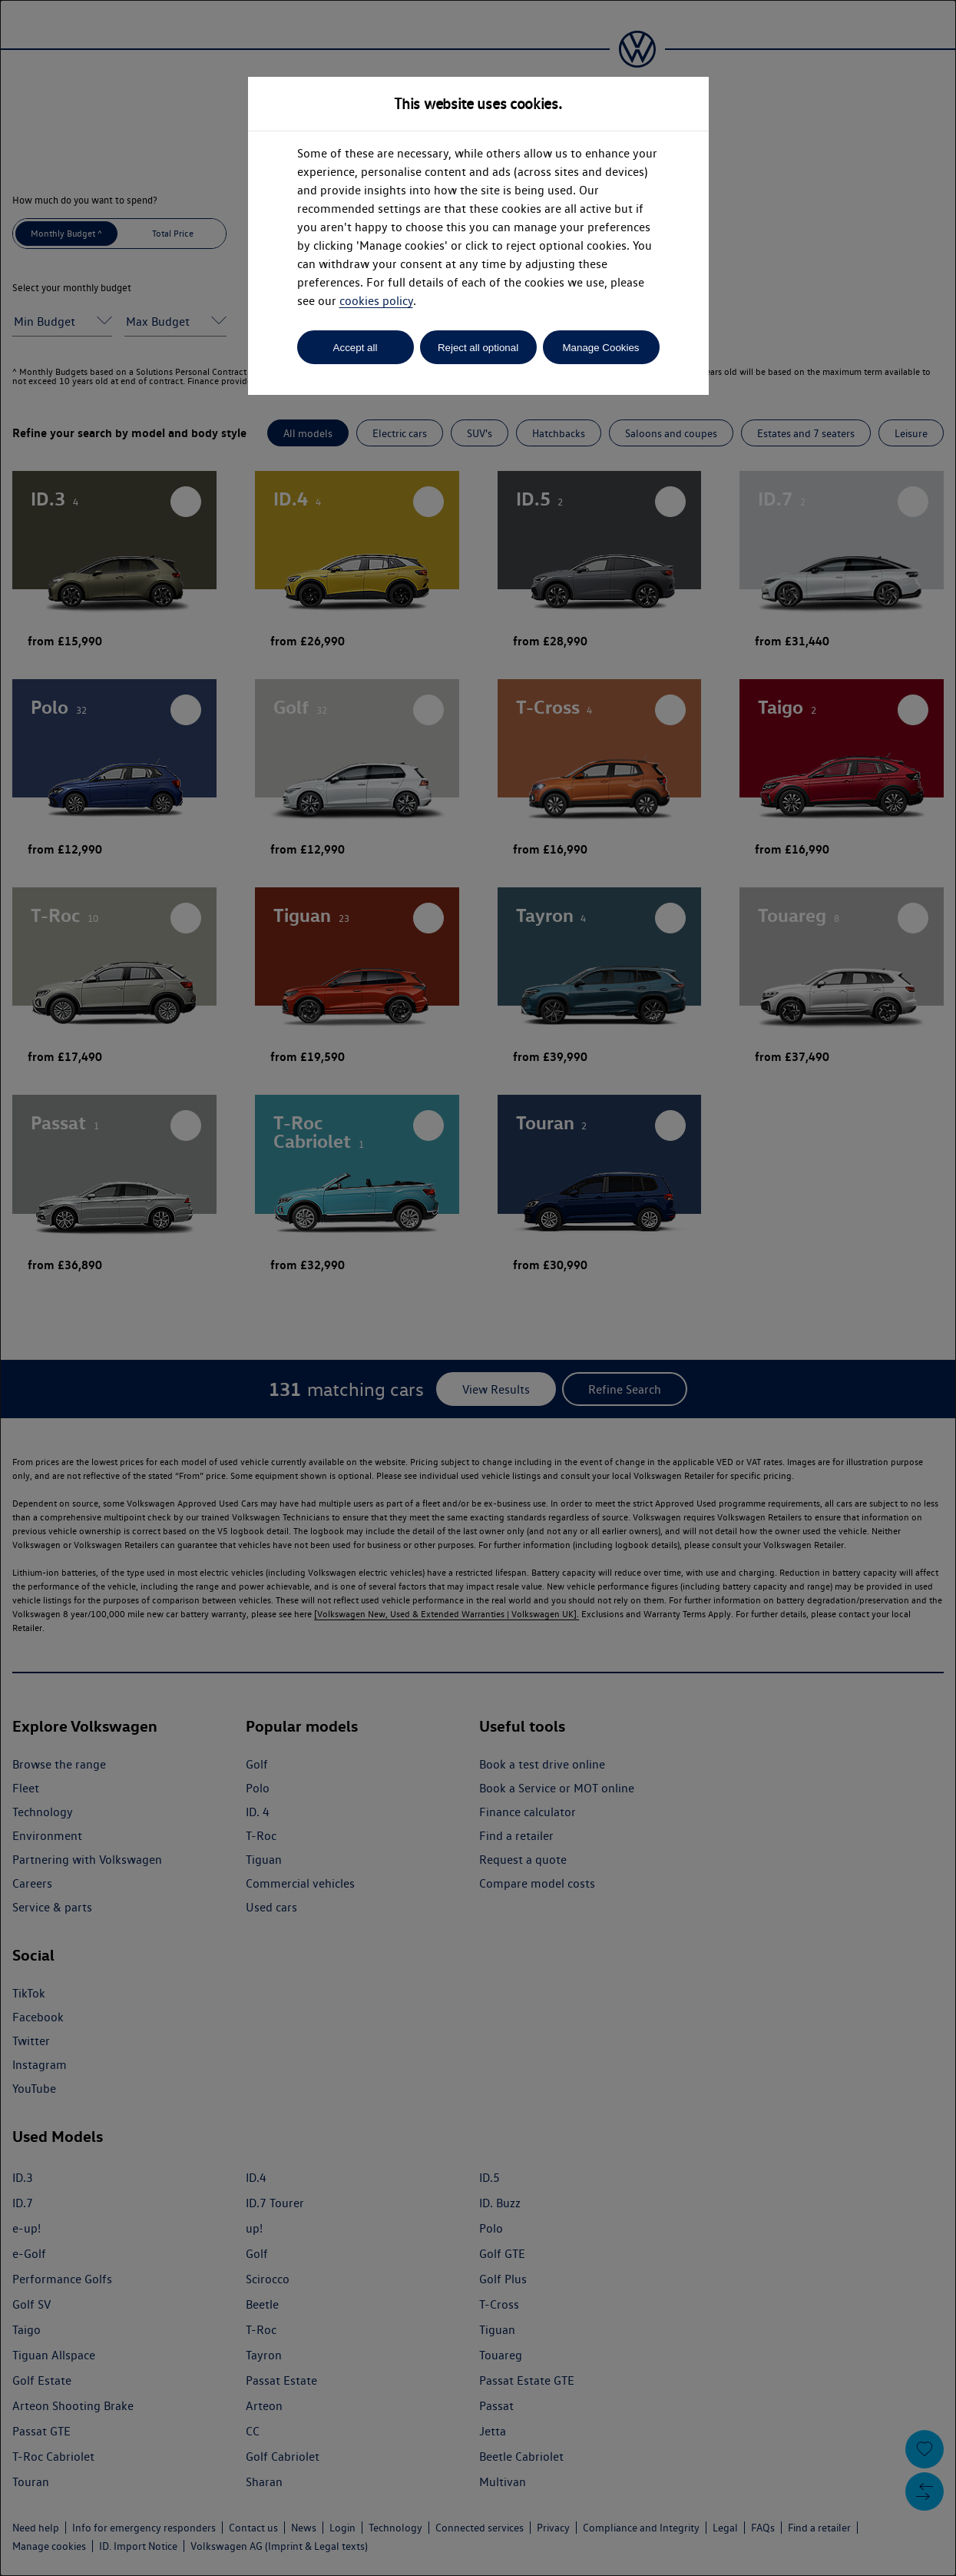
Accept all (355, 347)
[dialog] (478, 1288)
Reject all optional (478, 347)
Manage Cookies (600, 347)
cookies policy (376, 300)
